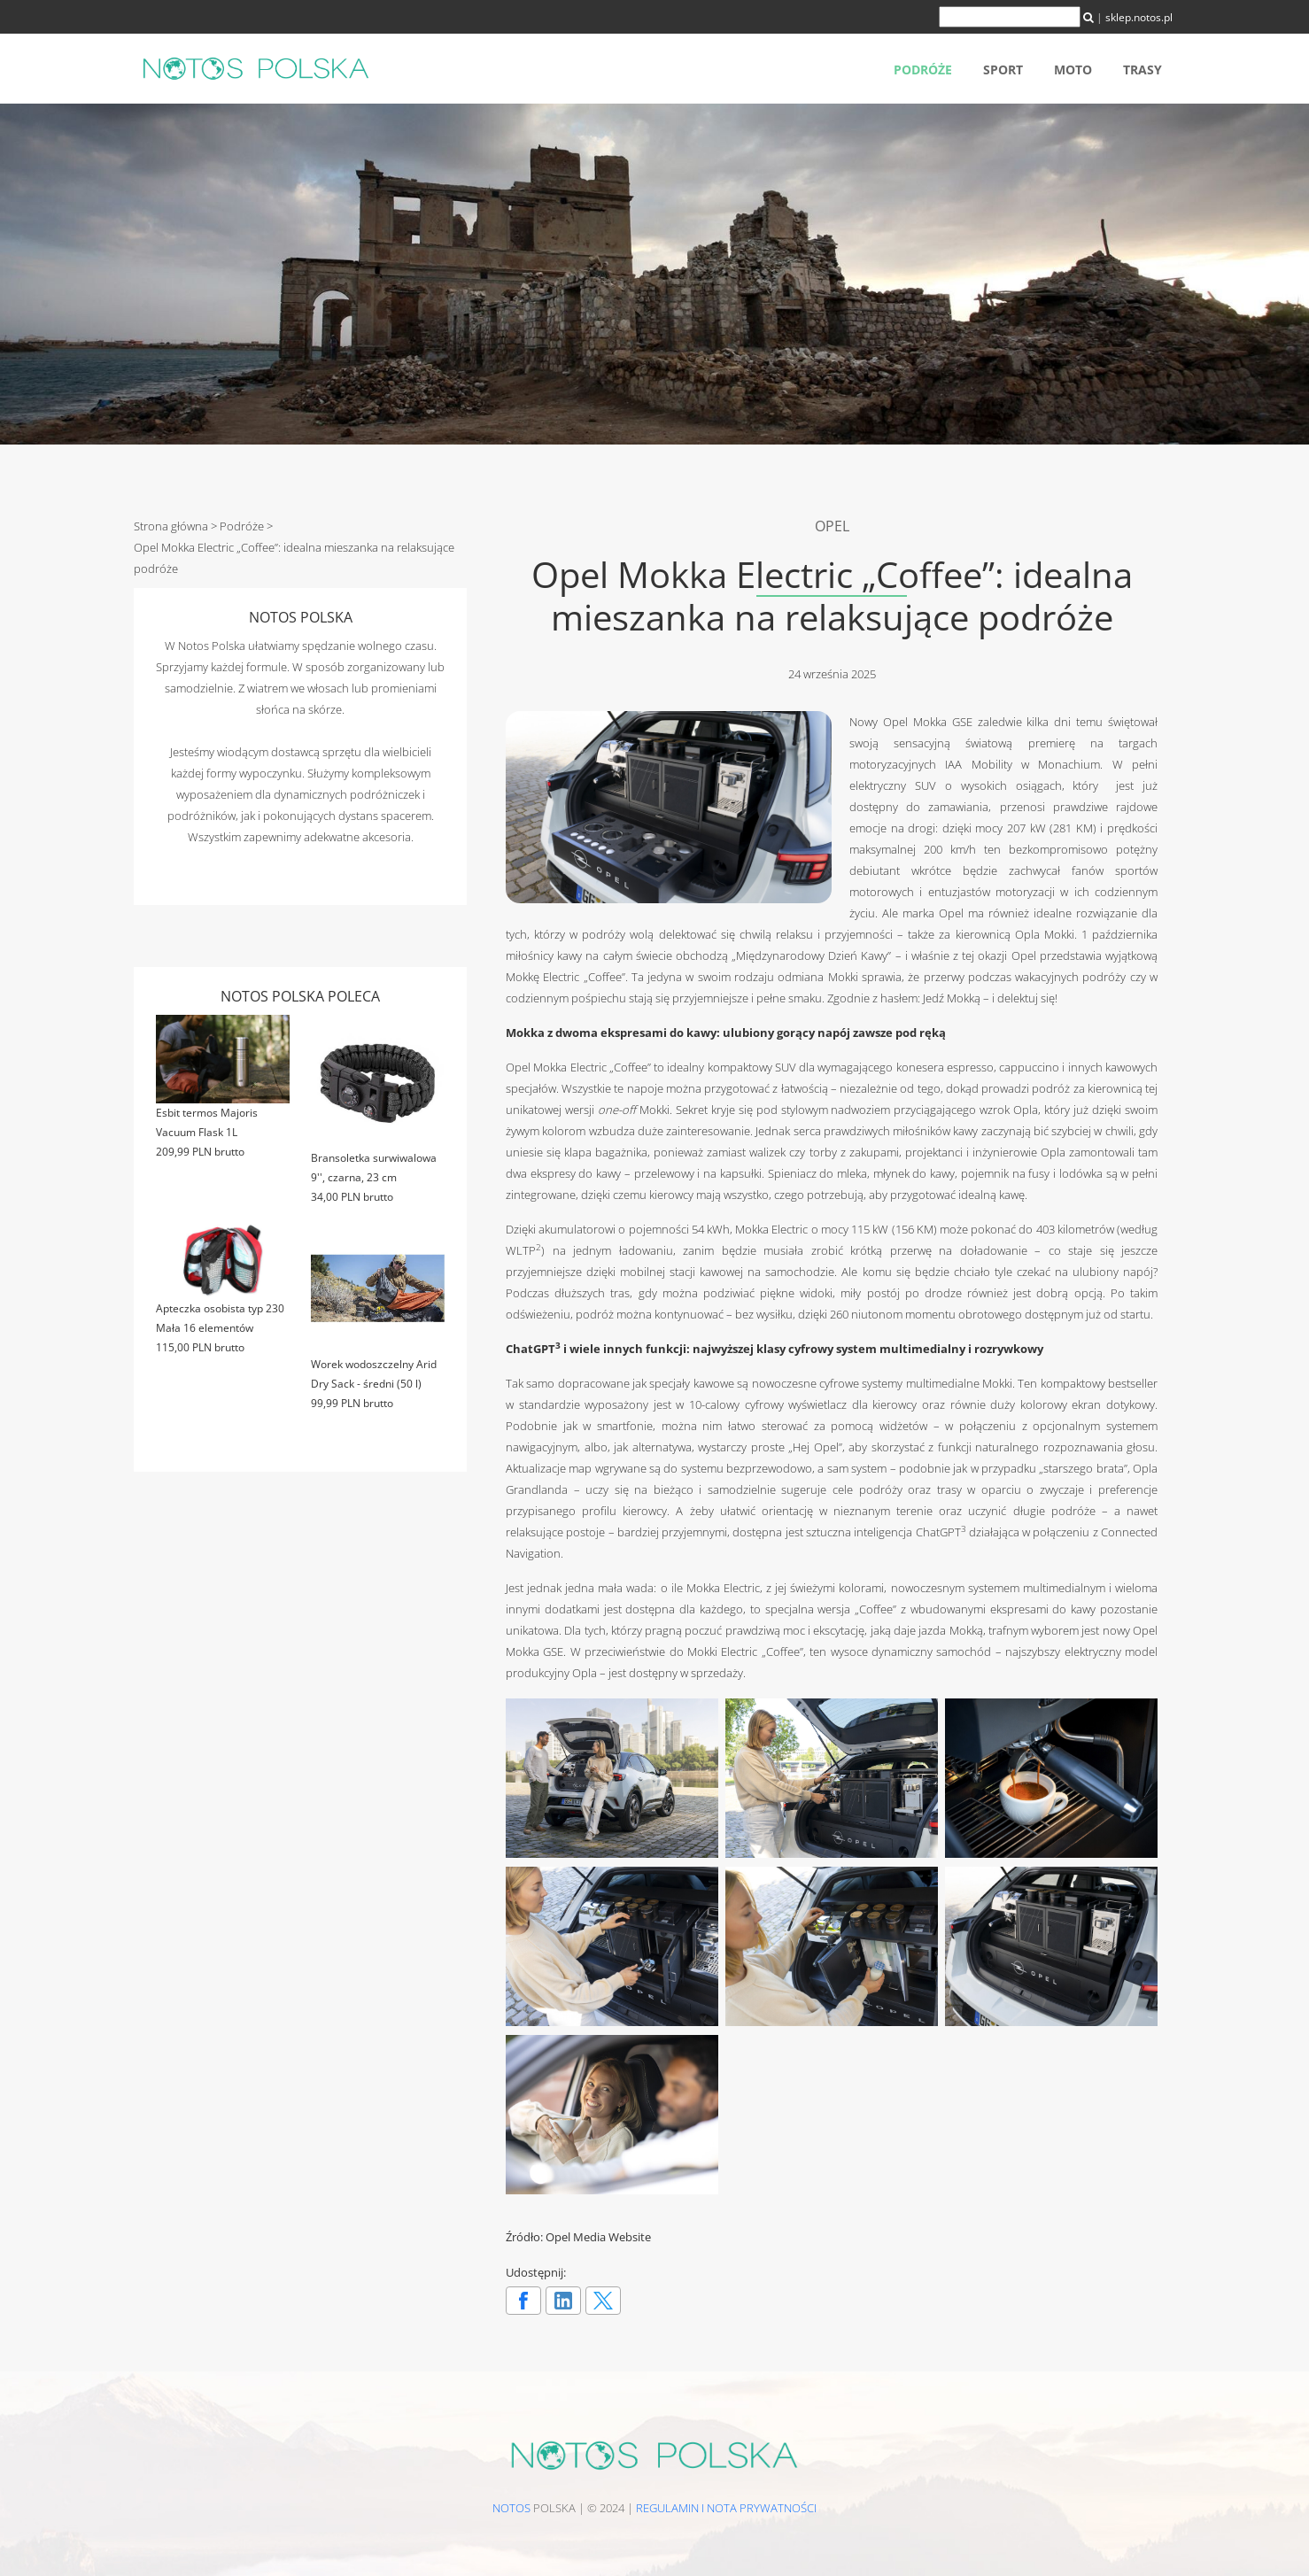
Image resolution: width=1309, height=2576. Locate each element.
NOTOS (511, 2508)
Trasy (1142, 69)
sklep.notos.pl (1139, 17)
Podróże (923, 69)
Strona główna (171, 526)
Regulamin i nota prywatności (726, 2508)
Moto (1073, 69)
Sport (1003, 69)
